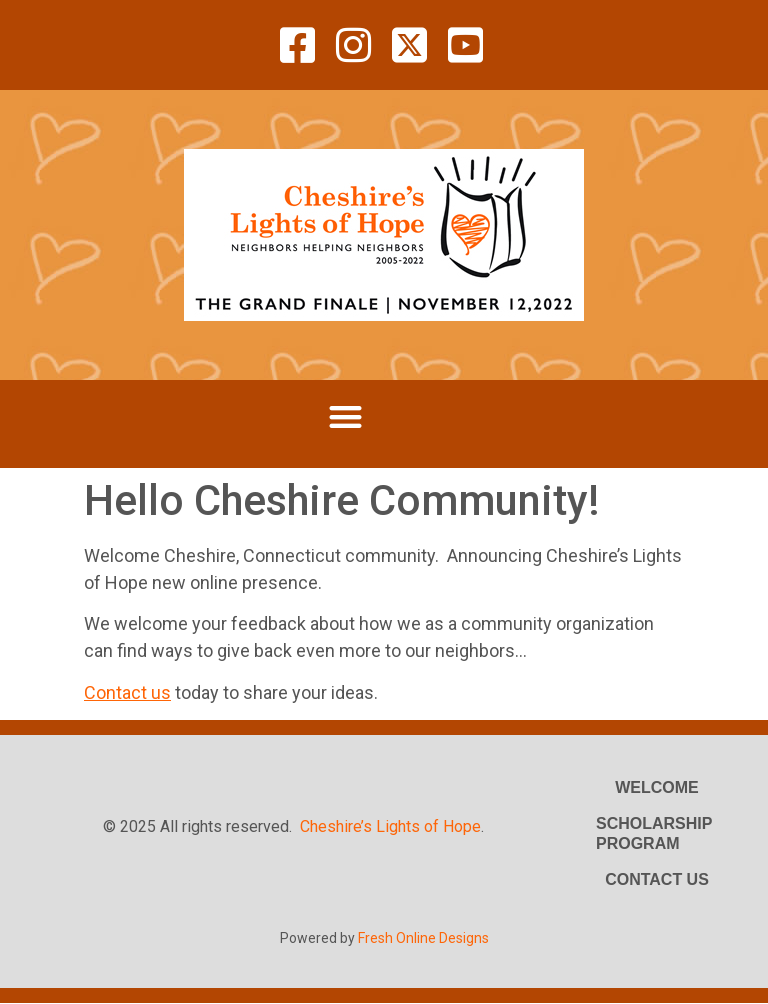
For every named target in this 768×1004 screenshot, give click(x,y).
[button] (345, 416)
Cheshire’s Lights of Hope (390, 826)
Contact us (127, 692)
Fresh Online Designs (423, 938)
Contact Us (657, 879)
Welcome (657, 787)
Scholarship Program (654, 833)
